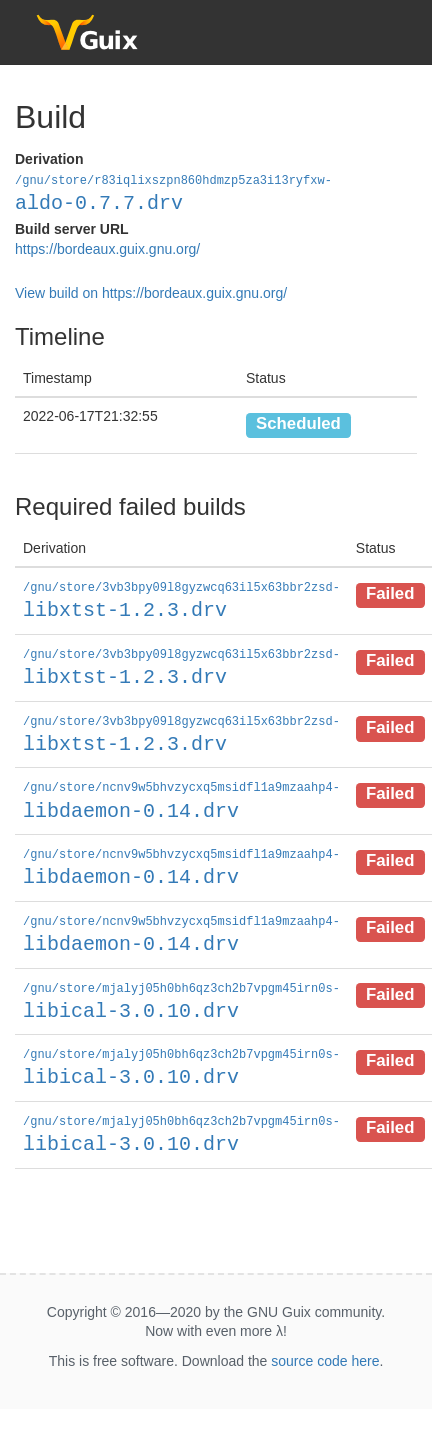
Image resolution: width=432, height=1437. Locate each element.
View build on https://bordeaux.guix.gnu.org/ (151, 292)
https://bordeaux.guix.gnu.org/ (107, 248)
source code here (325, 1349)
